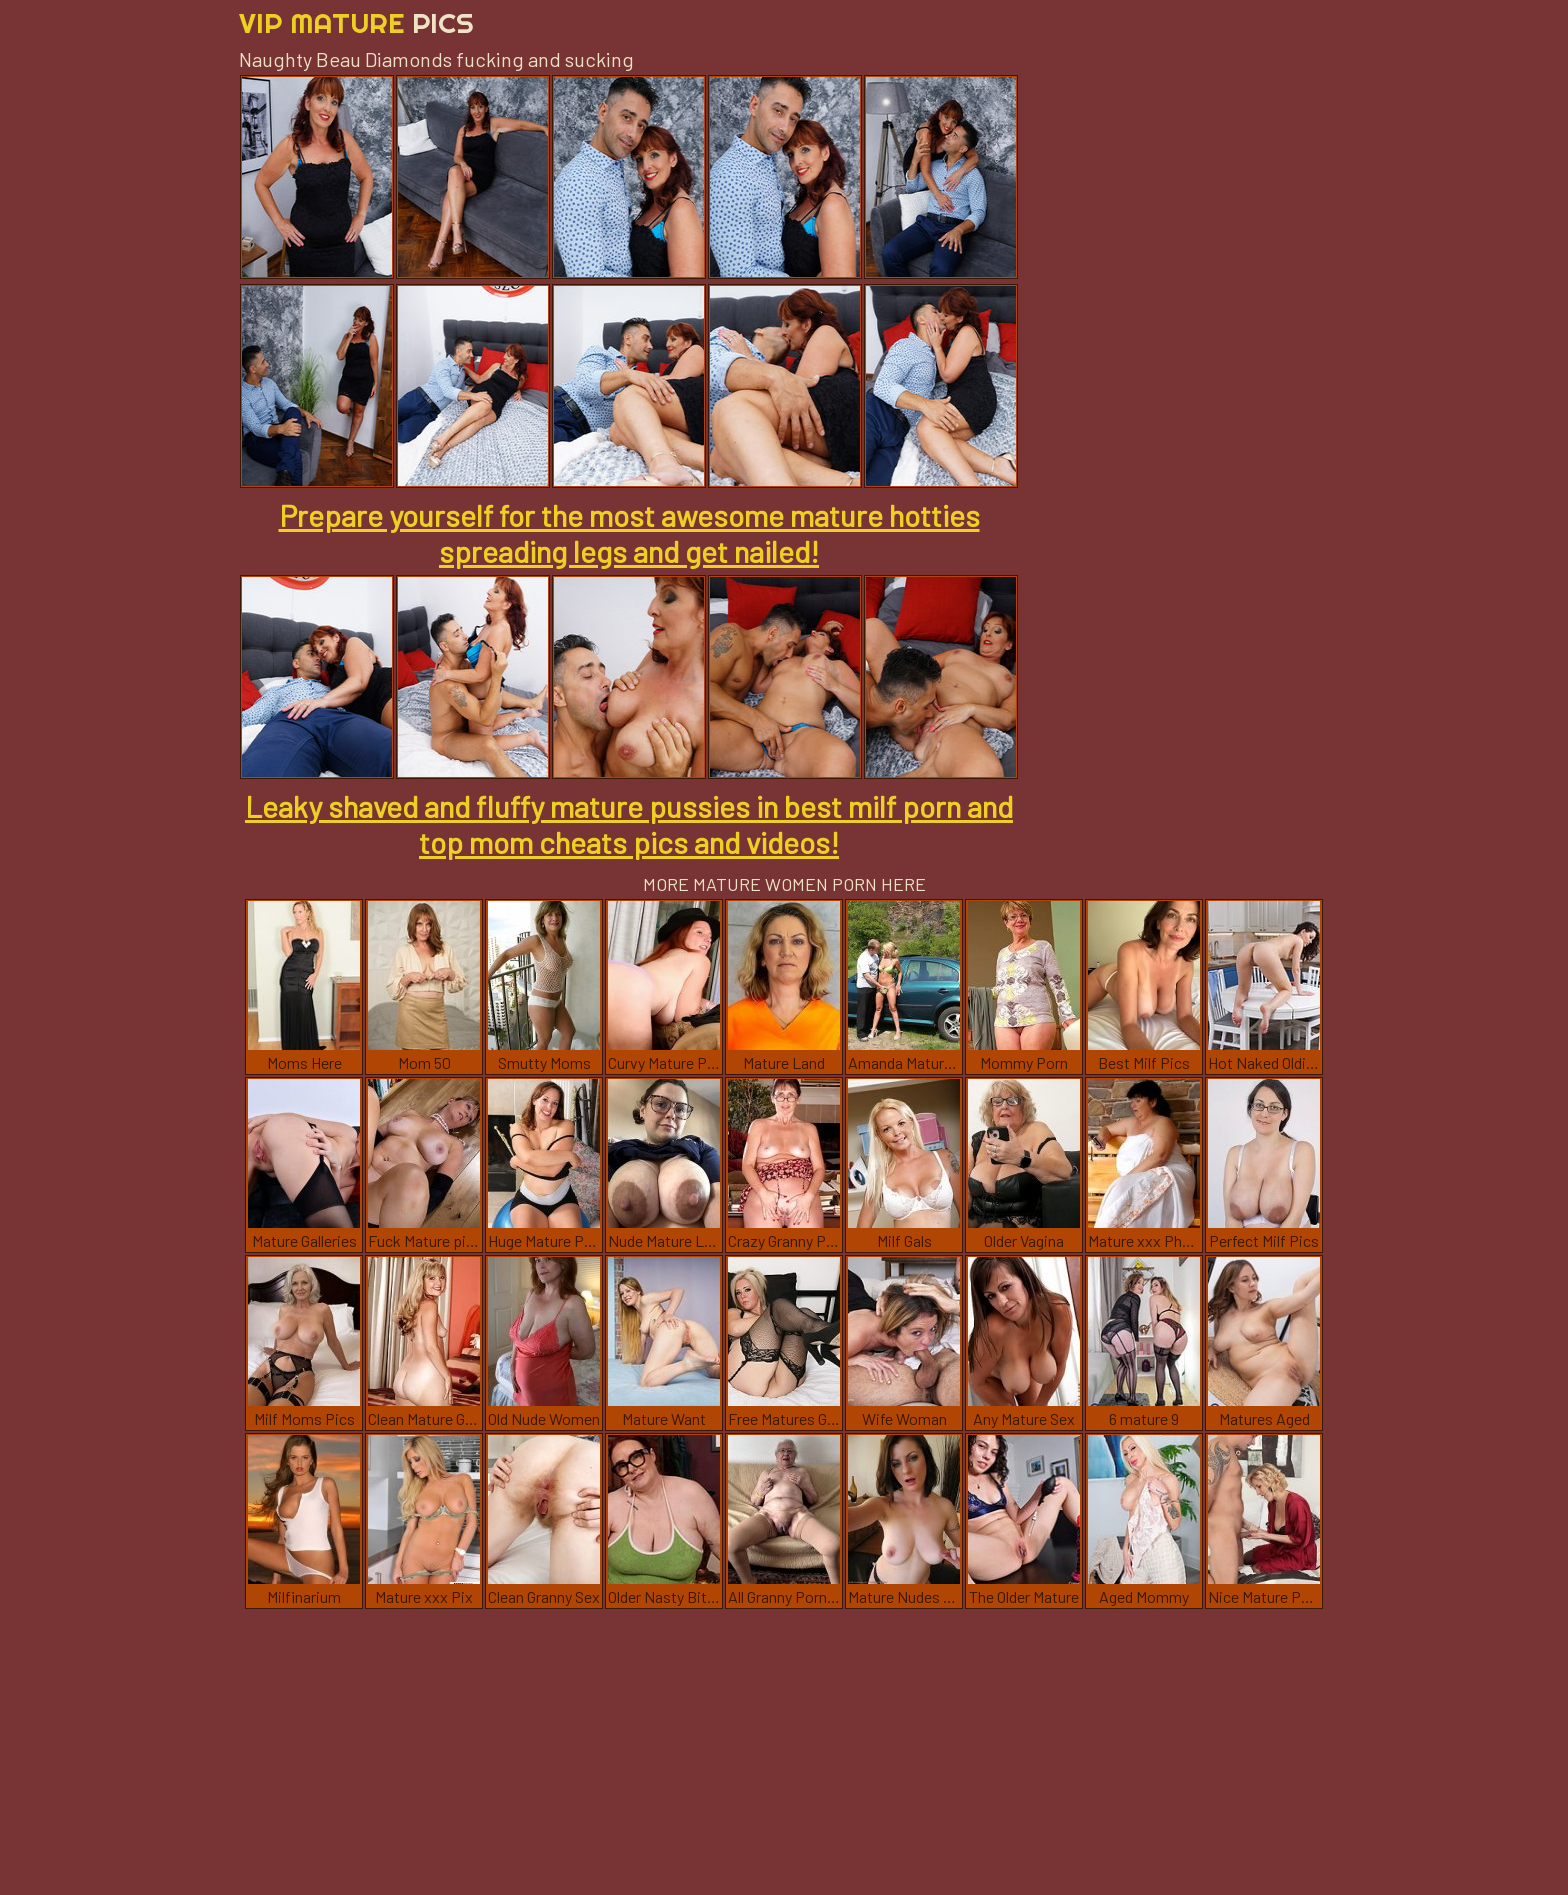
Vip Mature (356, 22)
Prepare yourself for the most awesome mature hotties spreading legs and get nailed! (629, 533)
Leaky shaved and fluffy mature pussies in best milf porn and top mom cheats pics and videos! (629, 824)
